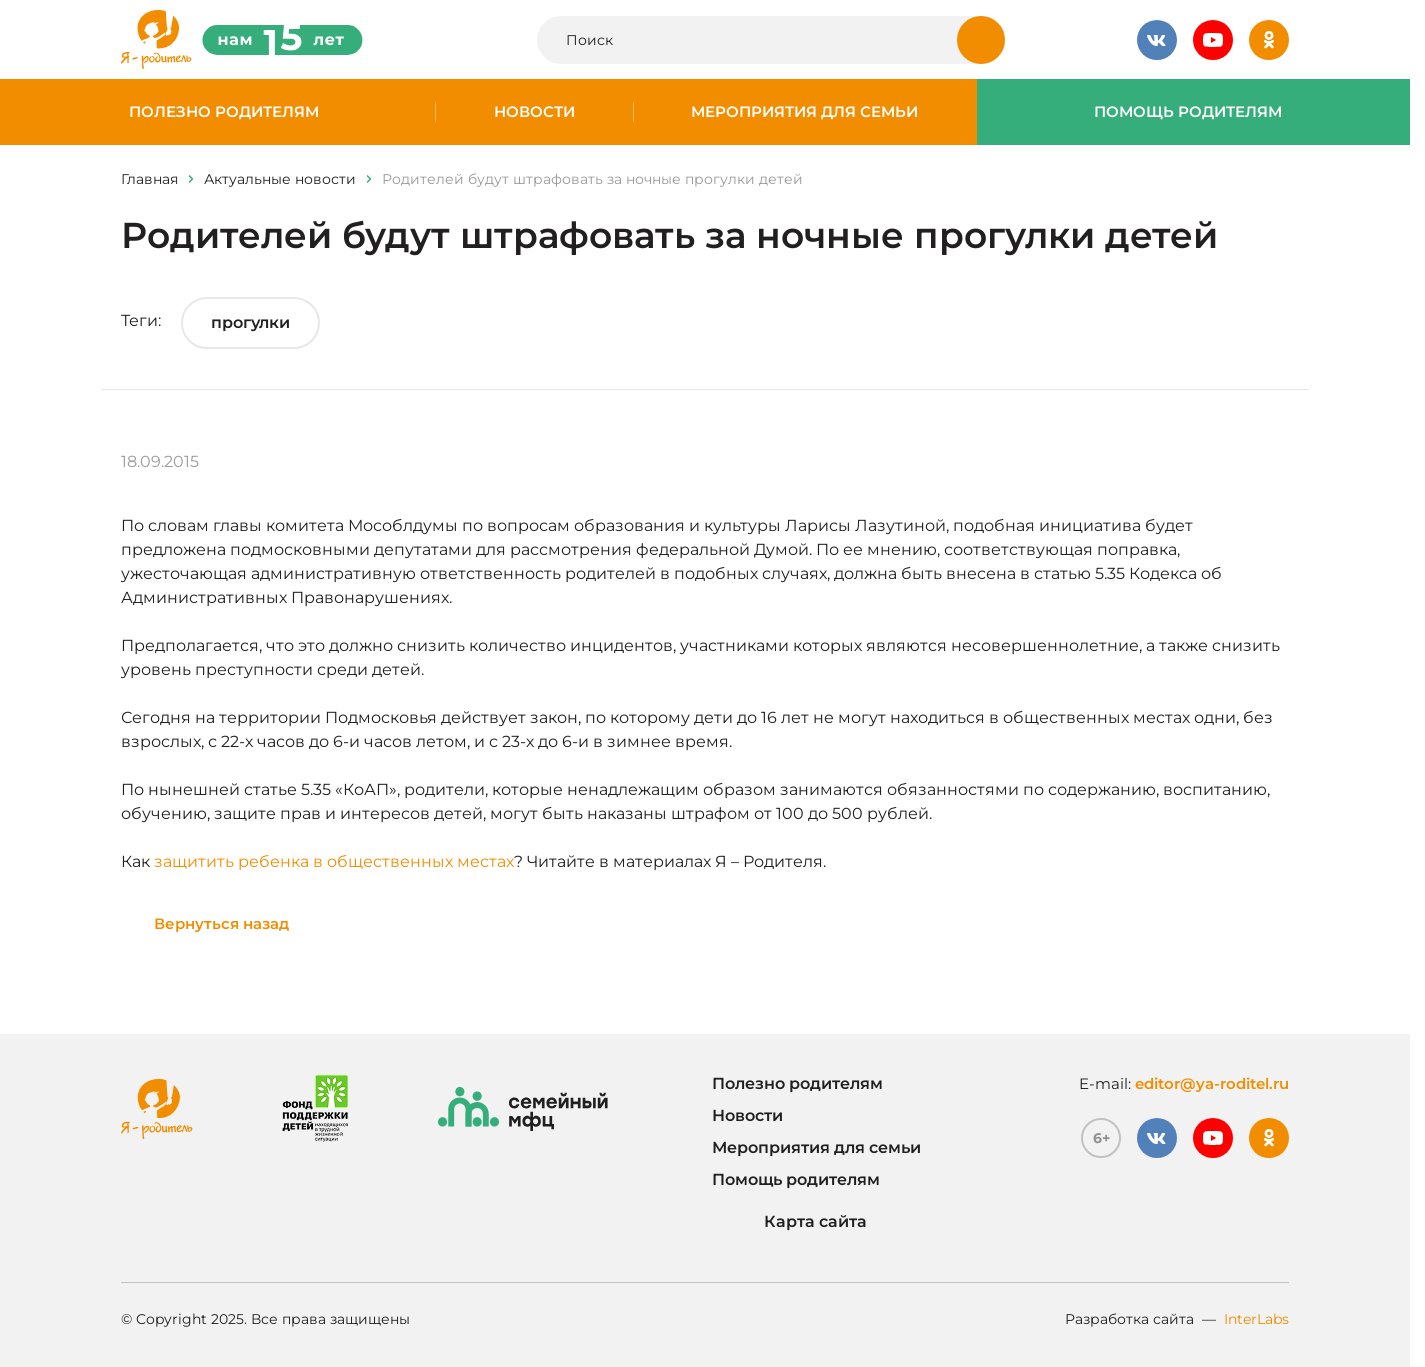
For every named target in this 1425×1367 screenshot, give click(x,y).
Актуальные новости (280, 179)
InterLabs (1256, 1319)
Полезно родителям (224, 112)
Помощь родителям (1188, 112)
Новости (534, 112)
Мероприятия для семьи (804, 112)
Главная (149, 179)
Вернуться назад (221, 923)
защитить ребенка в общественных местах (334, 861)
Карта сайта (789, 1222)
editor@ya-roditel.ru (1212, 1083)
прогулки (250, 322)
